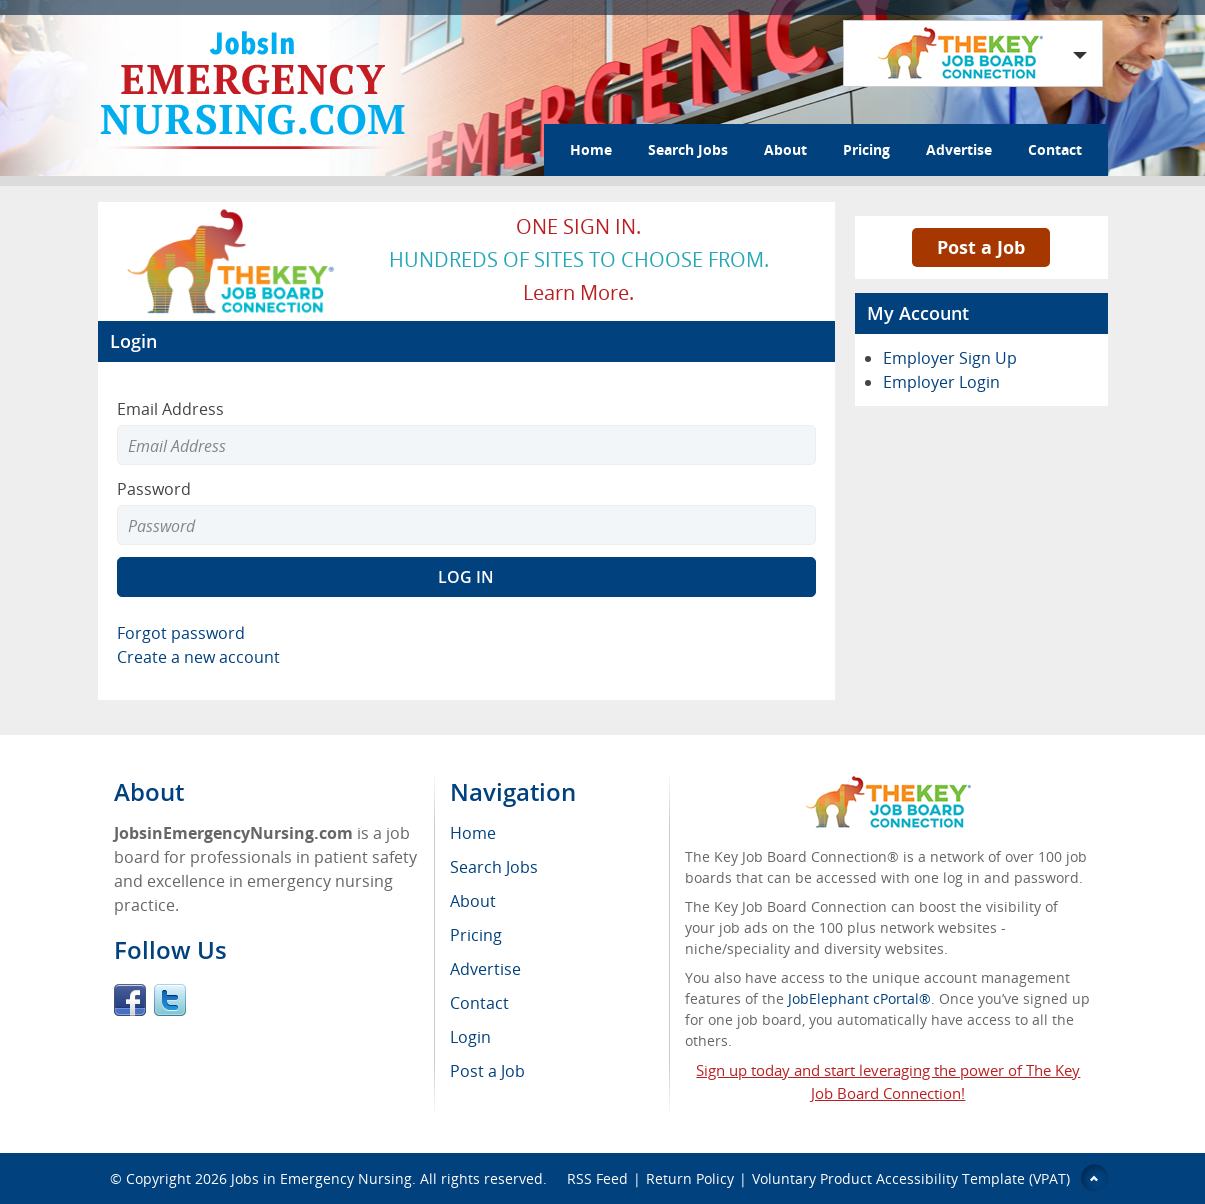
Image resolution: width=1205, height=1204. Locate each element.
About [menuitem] (473, 901)
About (785, 149)
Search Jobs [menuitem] (494, 867)
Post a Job (981, 247)
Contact (1055, 149)
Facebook (130, 1000)
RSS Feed (597, 1178)
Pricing (866, 149)
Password (154, 489)
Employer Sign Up (950, 358)
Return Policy (690, 1178)
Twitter (170, 1000)
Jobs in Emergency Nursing (321, 1178)
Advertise (959, 149)
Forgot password (181, 633)
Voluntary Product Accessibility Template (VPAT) (911, 1178)
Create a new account (198, 657)
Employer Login (941, 382)
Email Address (170, 409)
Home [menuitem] (473, 833)
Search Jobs (688, 149)
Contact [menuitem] (479, 1003)
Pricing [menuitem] (476, 935)
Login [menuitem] (470, 1037)
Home (591, 149)
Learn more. (578, 292)
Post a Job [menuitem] (487, 1071)
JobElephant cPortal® (859, 998)
